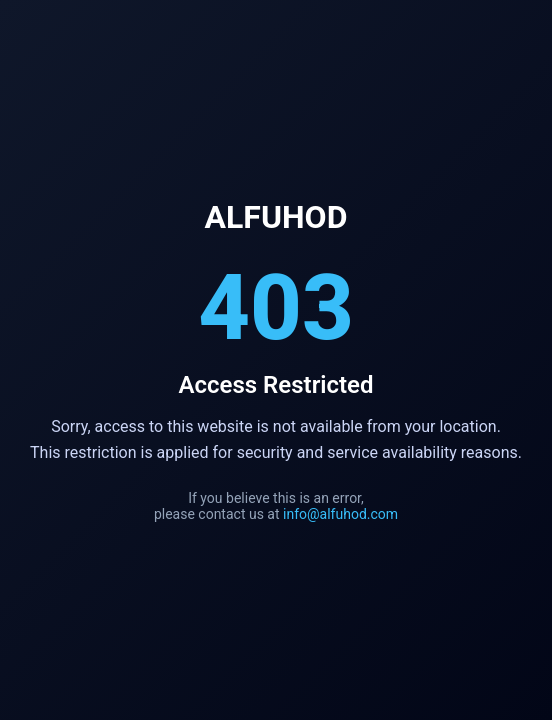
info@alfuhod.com (340, 514)
